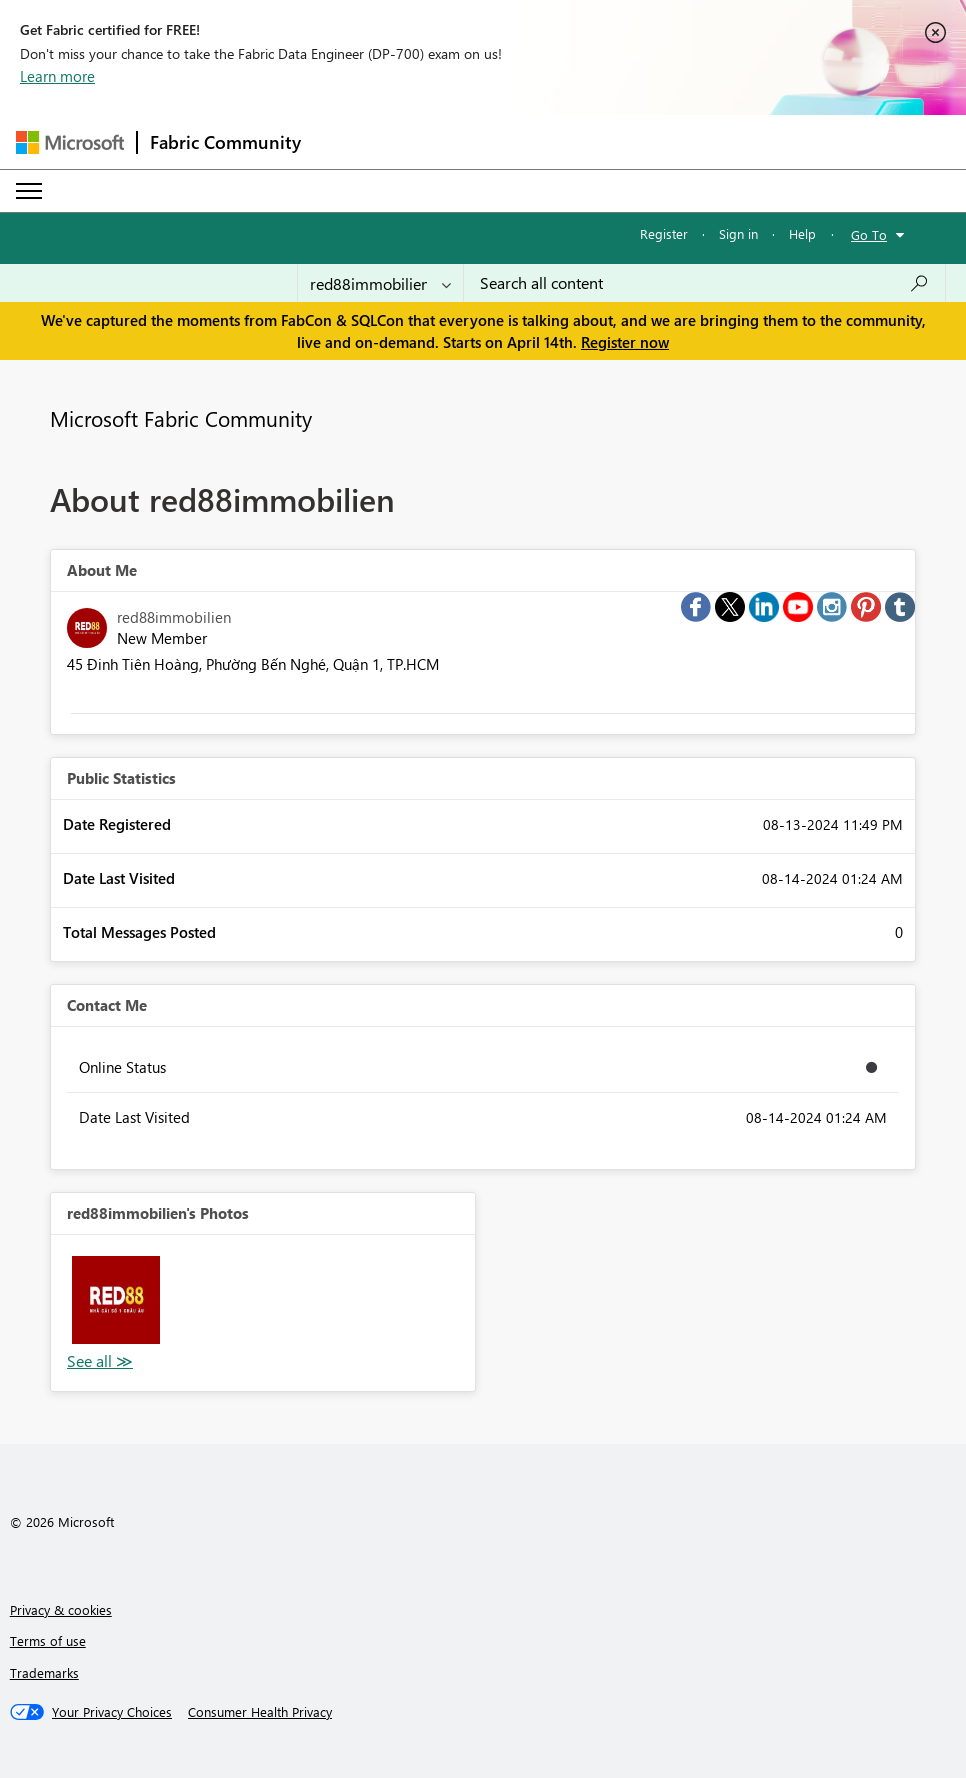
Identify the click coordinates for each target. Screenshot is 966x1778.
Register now (625, 342)
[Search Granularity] (380, 283)
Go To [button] (869, 234)
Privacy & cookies (61, 1609)
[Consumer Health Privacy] (260, 1712)
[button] (116, 1300)
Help (802, 233)
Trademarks (44, 1672)
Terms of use (48, 1640)
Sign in (738, 233)
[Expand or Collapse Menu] (29, 191)
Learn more (57, 76)
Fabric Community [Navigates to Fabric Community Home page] (225, 142)
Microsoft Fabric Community (181, 418)
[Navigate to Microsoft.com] (70, 142)
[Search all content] (704, 283)
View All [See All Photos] (100, 1361)
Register (664, 233)
